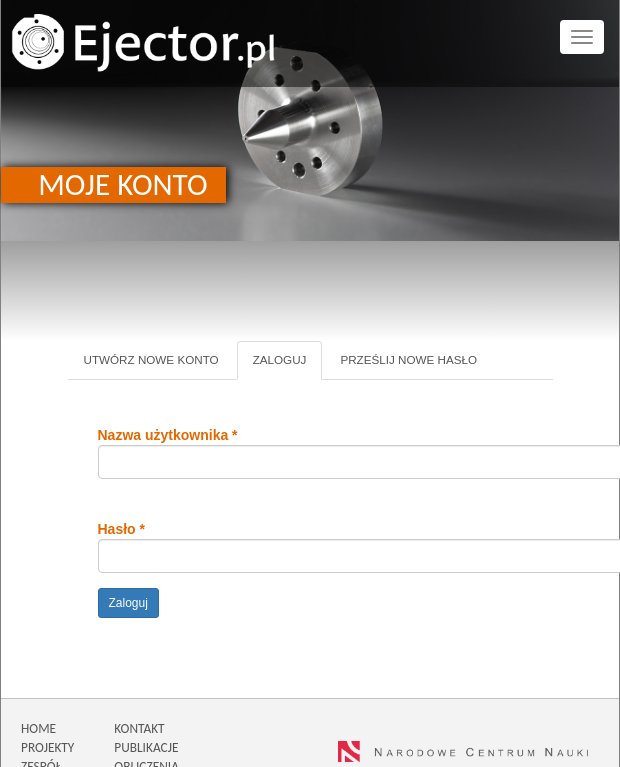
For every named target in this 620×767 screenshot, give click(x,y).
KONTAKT (139, 728)
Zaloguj (288, 366)
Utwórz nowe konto (151, 359)
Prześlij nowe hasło (408, 359)
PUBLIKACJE (146, 747)
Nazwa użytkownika (168, 435)
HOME (38, 728)
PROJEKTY (47, 747)
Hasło (121, 529)
